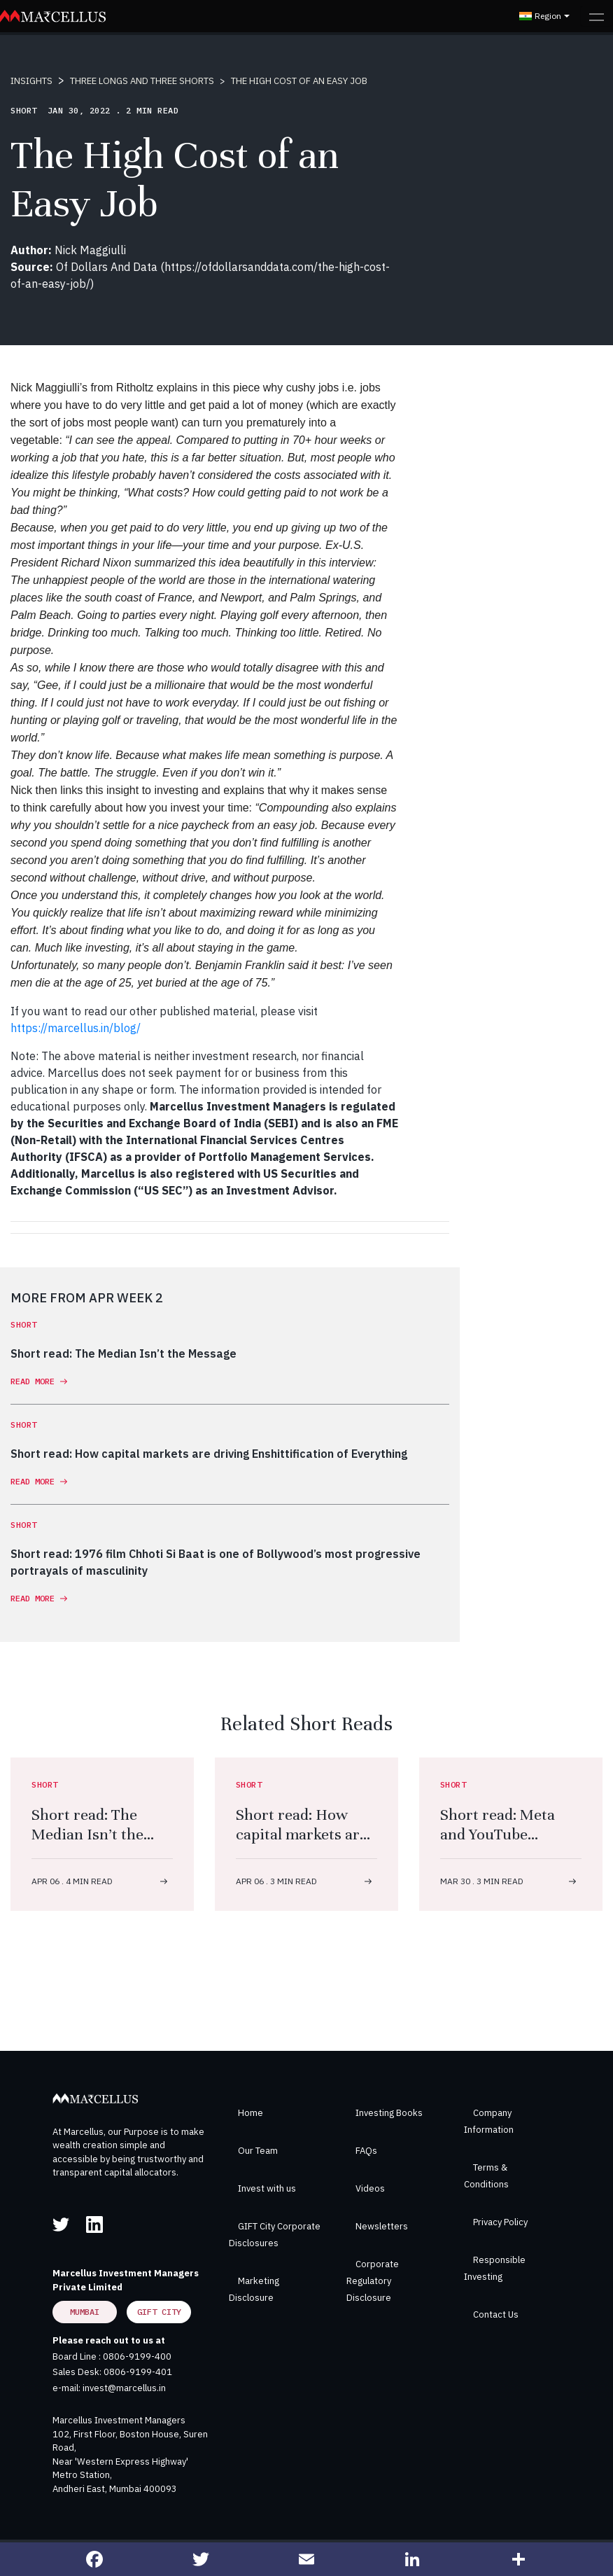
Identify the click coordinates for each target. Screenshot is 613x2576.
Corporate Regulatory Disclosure (372, 2281)
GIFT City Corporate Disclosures (274, 2234)
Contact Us (496, 2314)
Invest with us (267, 2188)
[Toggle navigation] (596, 16)
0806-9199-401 (138, 2372)
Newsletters (381, 2226)
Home (250, 2113)
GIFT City (159, 2311)
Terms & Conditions (486, 2175)
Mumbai (84, 2311)
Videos (370, 2188)
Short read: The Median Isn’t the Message (87, 1834)
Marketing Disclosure (254, 2289)
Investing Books (389, 2113)
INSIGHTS (31, 81)
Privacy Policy (500, 2222)
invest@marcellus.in (124, 2388)
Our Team (258, 2151)
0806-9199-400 (137, 2356)
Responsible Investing (495, 2268)
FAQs (366, 2151)
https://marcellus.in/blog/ (75, 1028)
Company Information (489, 2121)
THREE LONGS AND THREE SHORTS (142, 81)
